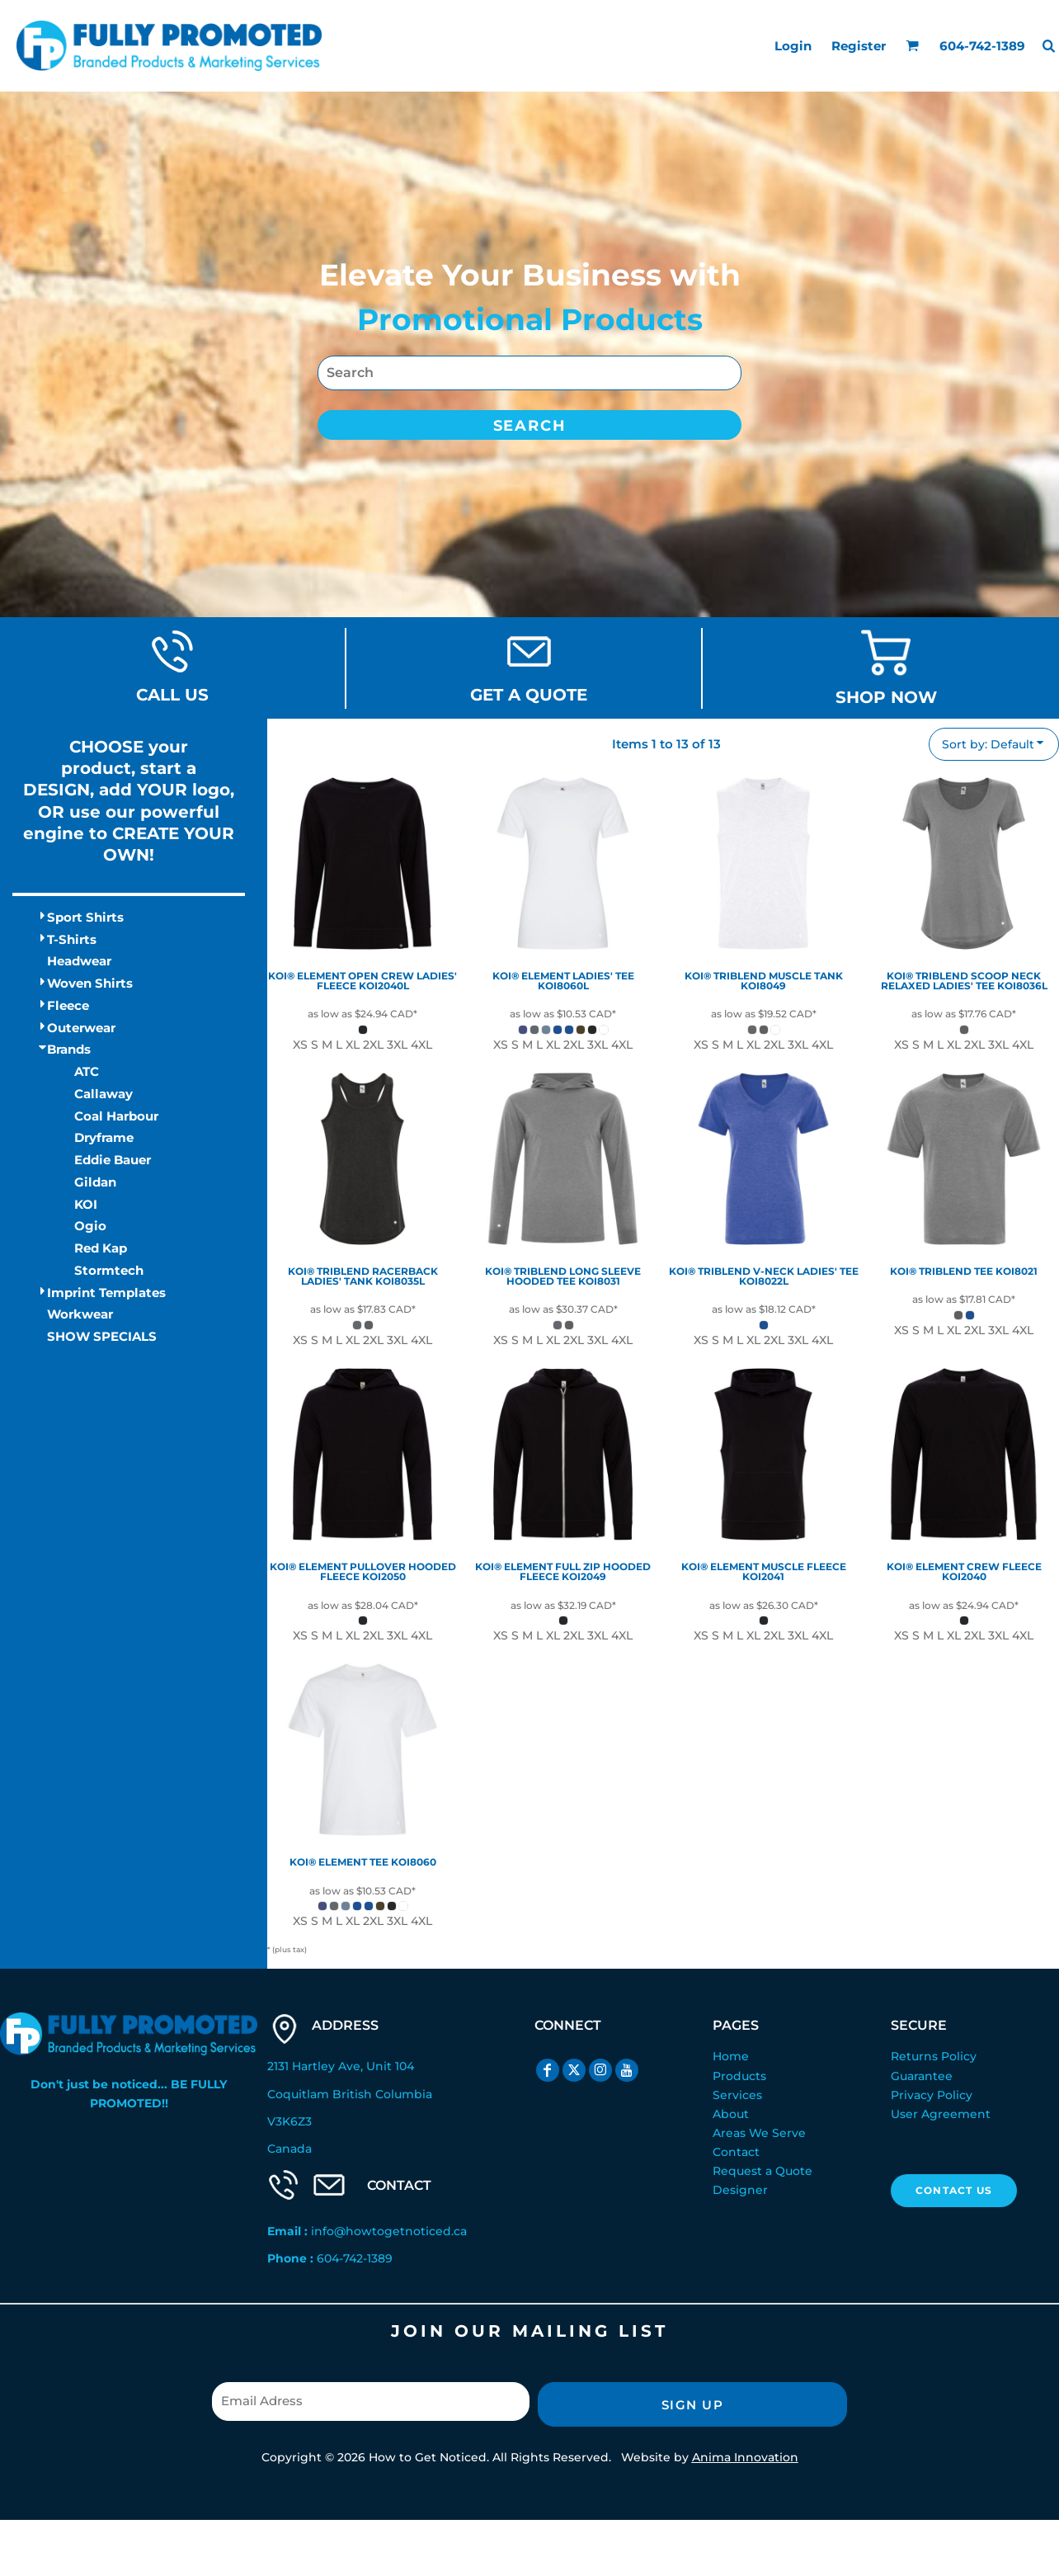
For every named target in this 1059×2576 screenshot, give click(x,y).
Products (739, 2076)
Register (858, 46)
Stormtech (109, 1270)
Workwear (80, 1314)
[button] (912, 45)
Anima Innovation (745, 2457)
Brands (69, 1049)
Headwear (79, 961)
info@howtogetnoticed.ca (389, 2231)
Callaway (103, 1094)
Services (737, 2095)
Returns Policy (934, 2056)
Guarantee (922, 2076)
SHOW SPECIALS (102, 1336)
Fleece (68, 1005)
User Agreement (941, 2114)
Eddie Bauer (112, 1160)
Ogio (90, 1226)
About (731, 2114)
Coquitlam (298, 2094)
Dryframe (104, 1137)
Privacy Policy (931, 2095)
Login (793, 46)
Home (731, 2056)
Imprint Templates (106, 1292)
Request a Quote (762, 2170)
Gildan (95, 1182)
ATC (86, 1071)
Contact (736, 2151)
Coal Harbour (116, 1116)
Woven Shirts (90, 983)
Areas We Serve (759, 2132)
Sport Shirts (85, 917)
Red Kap (100, 1248)
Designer (740, 2189)
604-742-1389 (355, 2258)
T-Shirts (71, 939)
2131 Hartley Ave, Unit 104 (340, 2066)
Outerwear (81, 1028)
